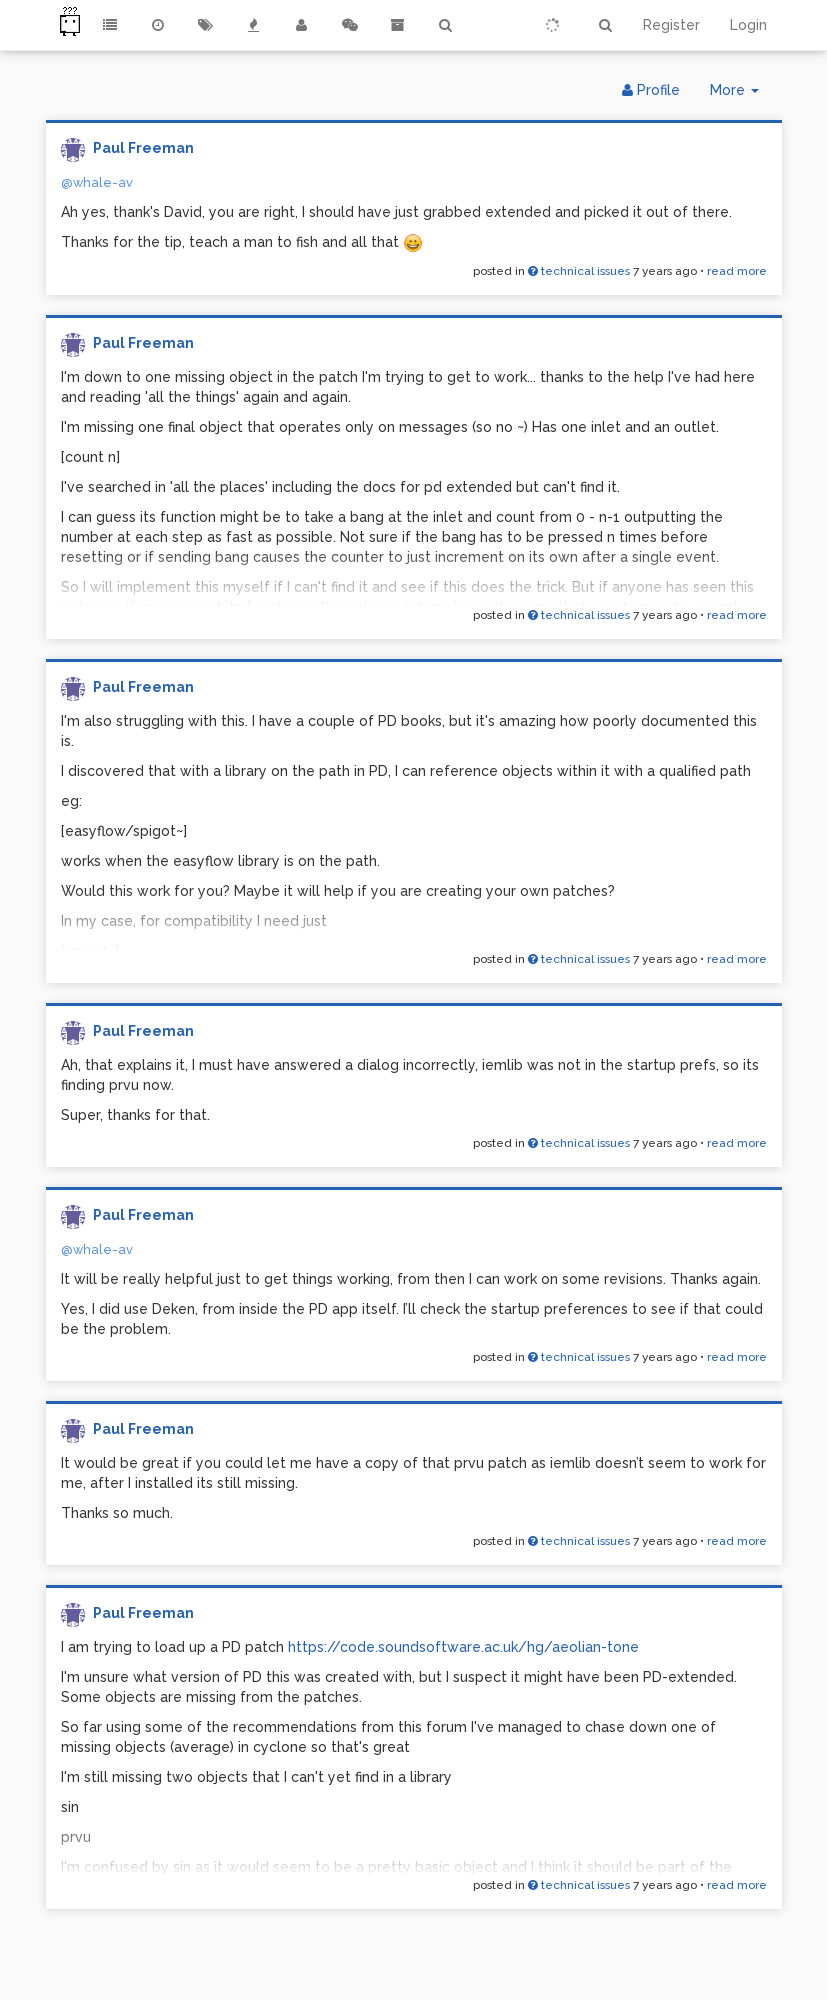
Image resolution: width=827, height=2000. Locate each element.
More (742, 94)
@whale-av (97, 182)
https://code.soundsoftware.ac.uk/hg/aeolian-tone (463, 1647)
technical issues (579, 271)
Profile (651, 90)
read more (737, 271)
